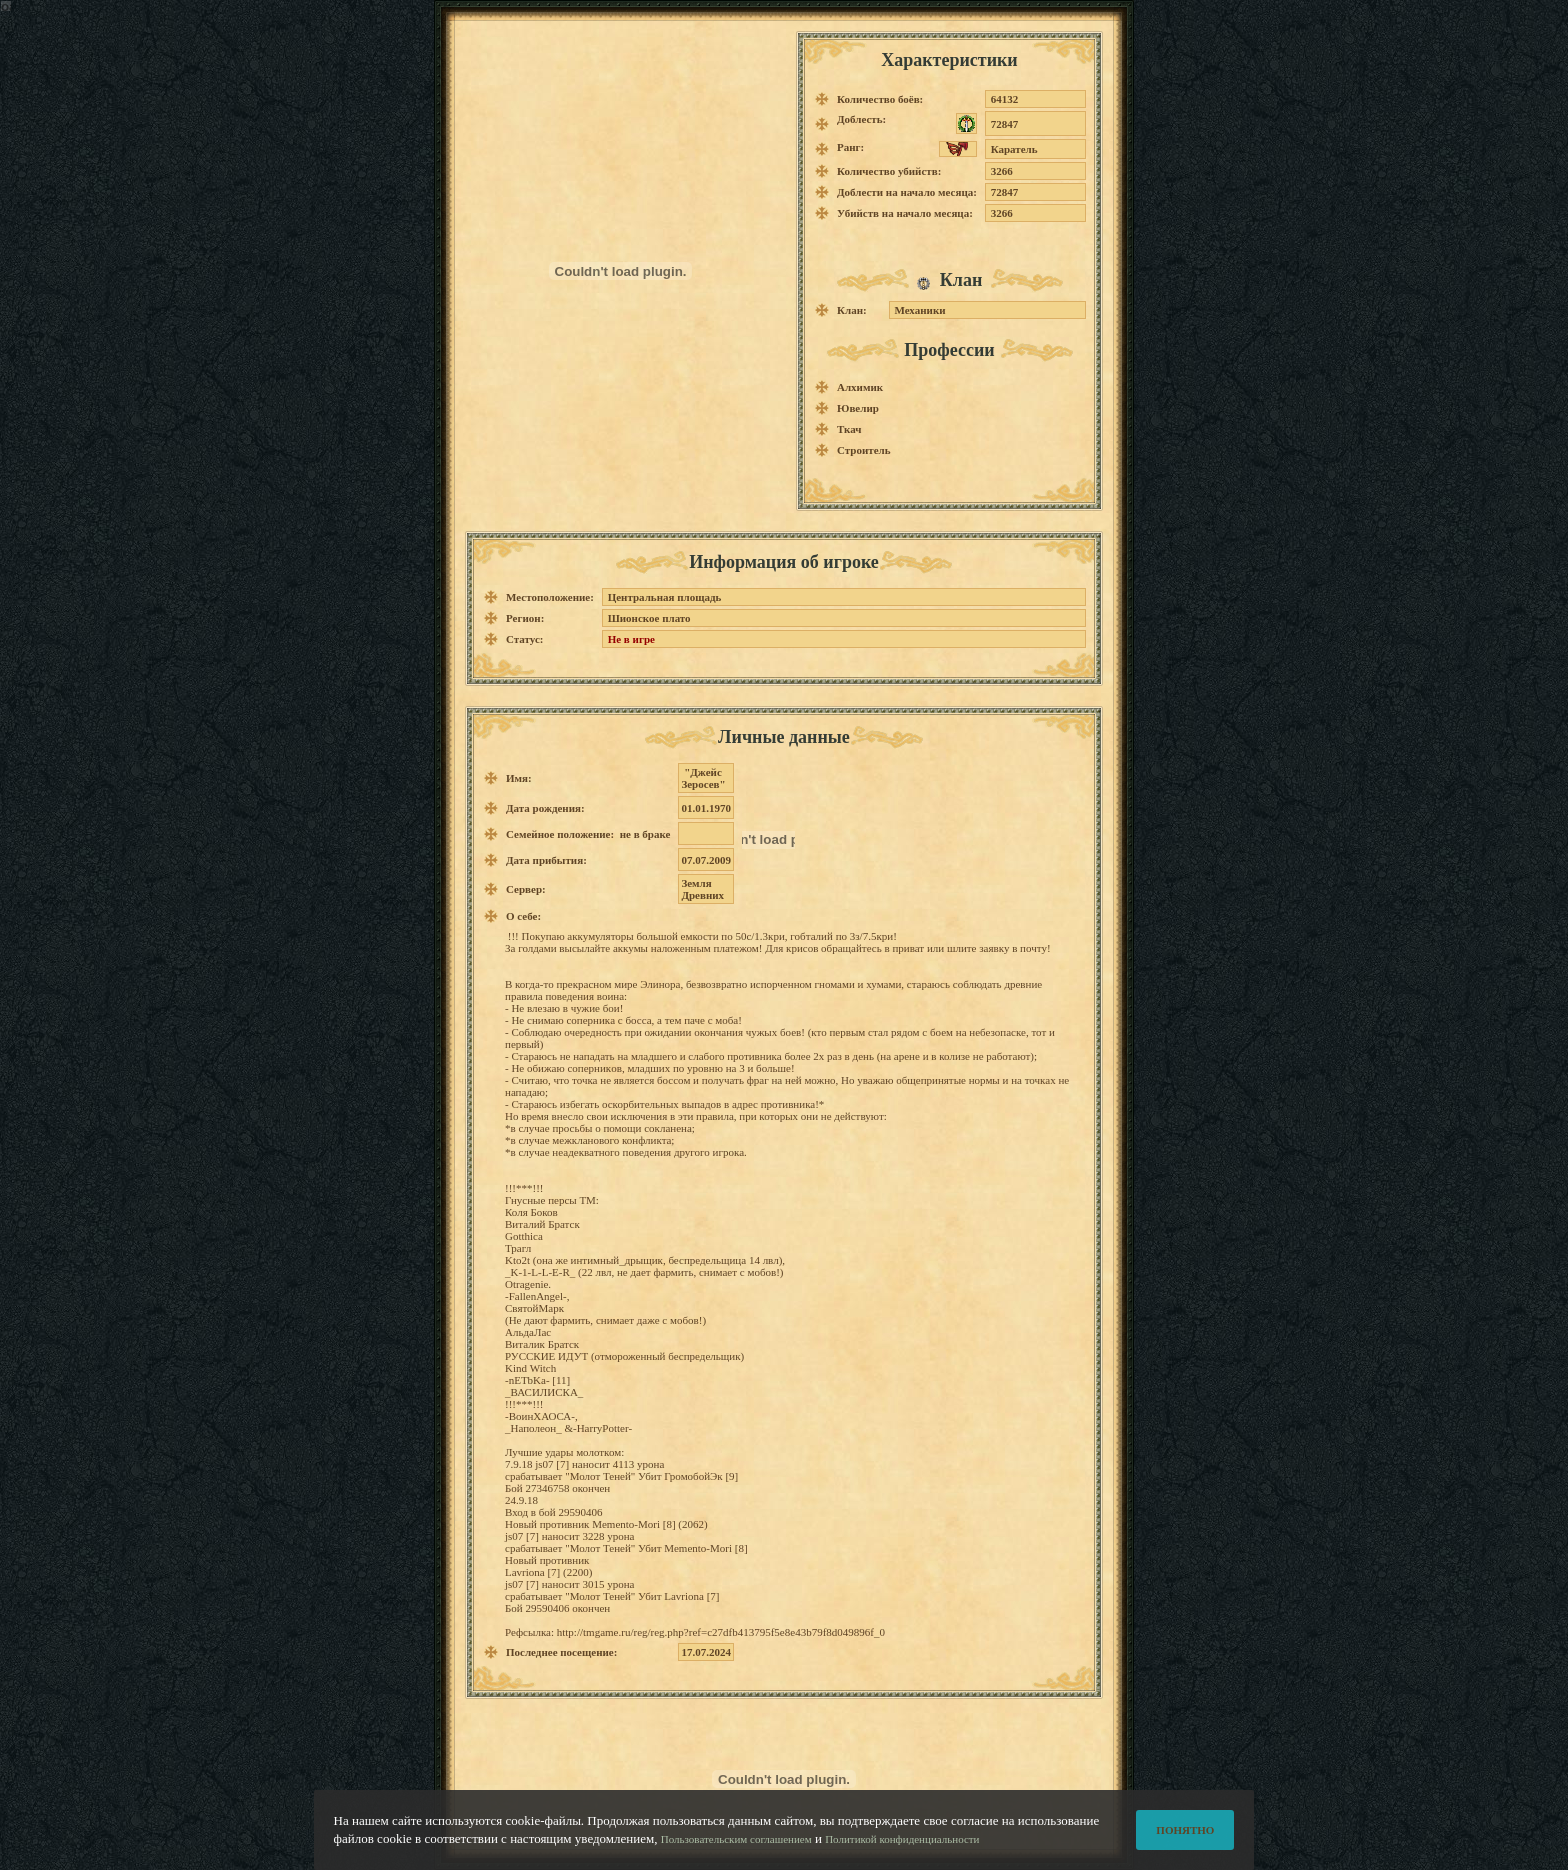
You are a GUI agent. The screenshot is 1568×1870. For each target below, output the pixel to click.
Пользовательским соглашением (736, 1849)
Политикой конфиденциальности (902, 1849)
